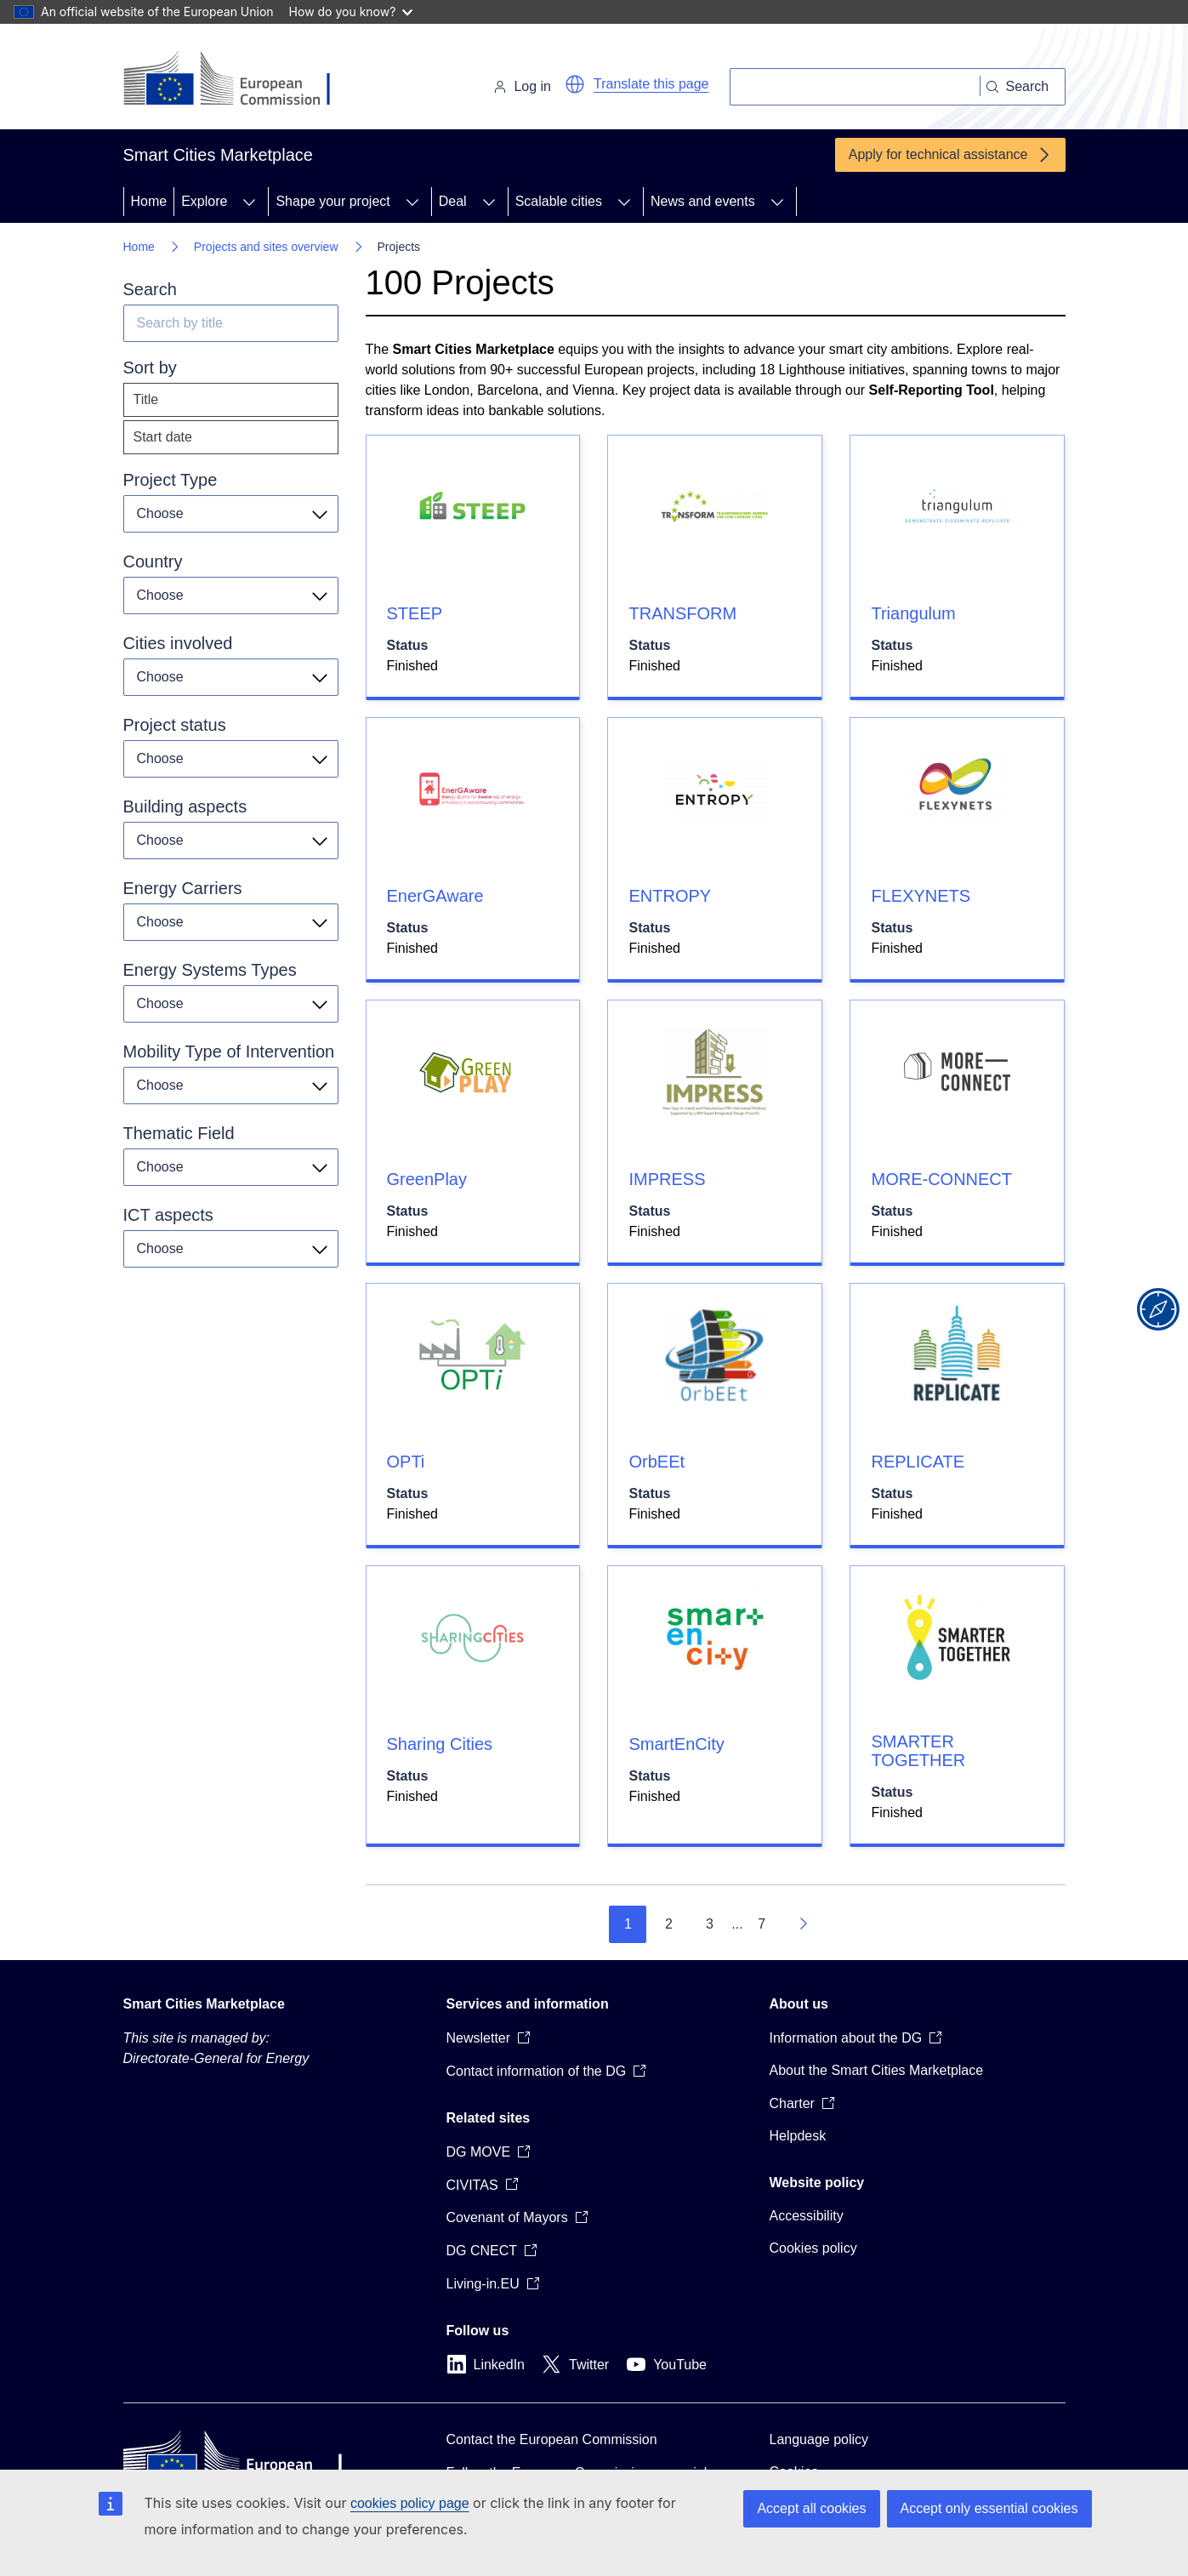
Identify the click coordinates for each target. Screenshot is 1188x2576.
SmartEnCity (676, 1744)
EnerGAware (435, 895)
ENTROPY (669, 895)
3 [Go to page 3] (709, 1924)
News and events (703, 201)
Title (146, 399)
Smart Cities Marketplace (204, 2004)
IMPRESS (666, 1179)
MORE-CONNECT (941, 1179)
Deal (453, 201)
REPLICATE (917, 1461)
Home (149, 201)
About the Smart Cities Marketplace (877, 2070)
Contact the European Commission (551, 2439)
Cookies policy (813, 2248)
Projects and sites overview (266, 247)
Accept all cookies (811, 2508)
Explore (204, 201)
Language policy (819, 2439)
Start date (163, 437)
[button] (575, 84)
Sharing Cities (440, 1744)
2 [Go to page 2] (669, 1924)
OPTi (406, 1461)
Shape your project (332, 201)
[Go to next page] (802, 1924)
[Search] (855, 86)
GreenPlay (427, 1179)
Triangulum (913, 613)
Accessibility (807, 2215)
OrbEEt (656, 1461)
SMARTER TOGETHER (918, 1751)
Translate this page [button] (651, 84)
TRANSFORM (682, 613)
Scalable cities (558, 201)
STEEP (415, 613)
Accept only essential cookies (989, 2508)
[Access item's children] (249, 201)
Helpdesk (798, 2136)
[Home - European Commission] (240, 80)
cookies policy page (409, 2503)
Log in (522, 86)
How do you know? (351, 11)
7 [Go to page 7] (761, 1924)
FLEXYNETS (920, 895)
